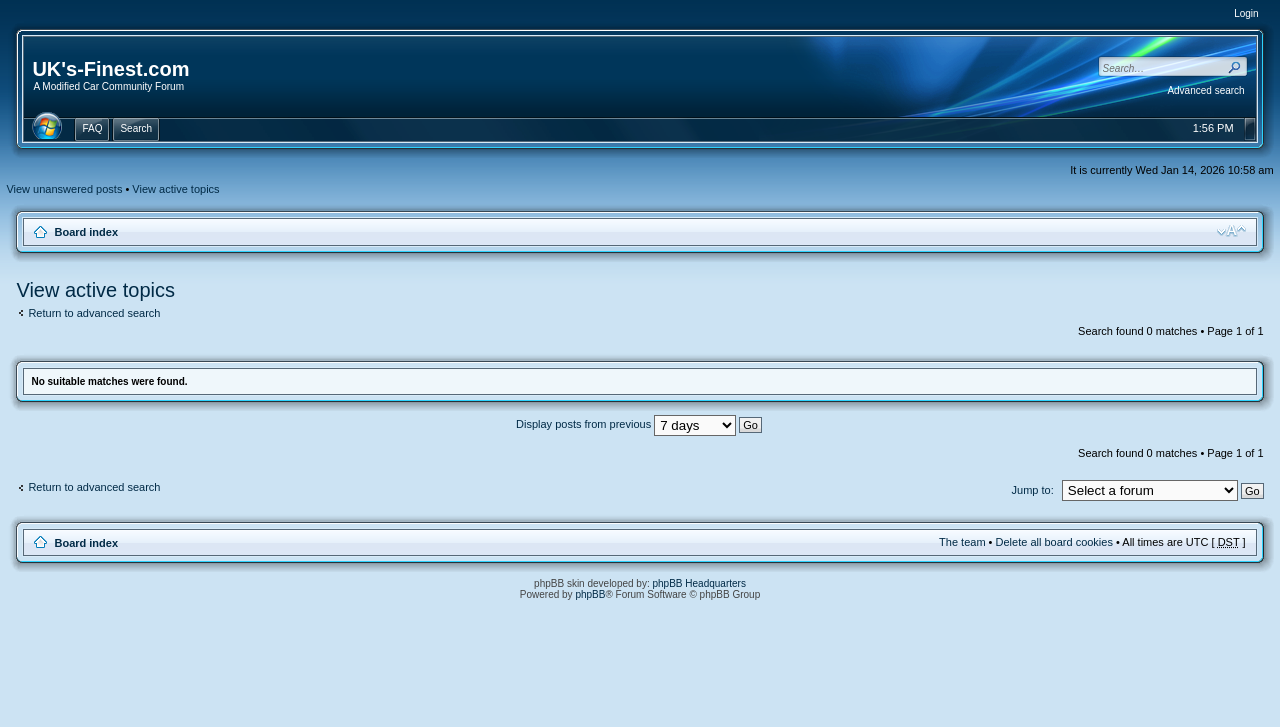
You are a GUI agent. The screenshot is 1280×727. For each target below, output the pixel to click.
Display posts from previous (639, 424)
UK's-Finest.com (110, 69)
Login (1246, 13)
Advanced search (1205, 90)
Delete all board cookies (1054, 542)
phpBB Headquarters (699, 583)
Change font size (1231, 231)
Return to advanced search (94, 313)
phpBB (590, 594)
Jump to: (1033, 490)
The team (962, 542)
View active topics (175, 189)
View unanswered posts (64, 189)
